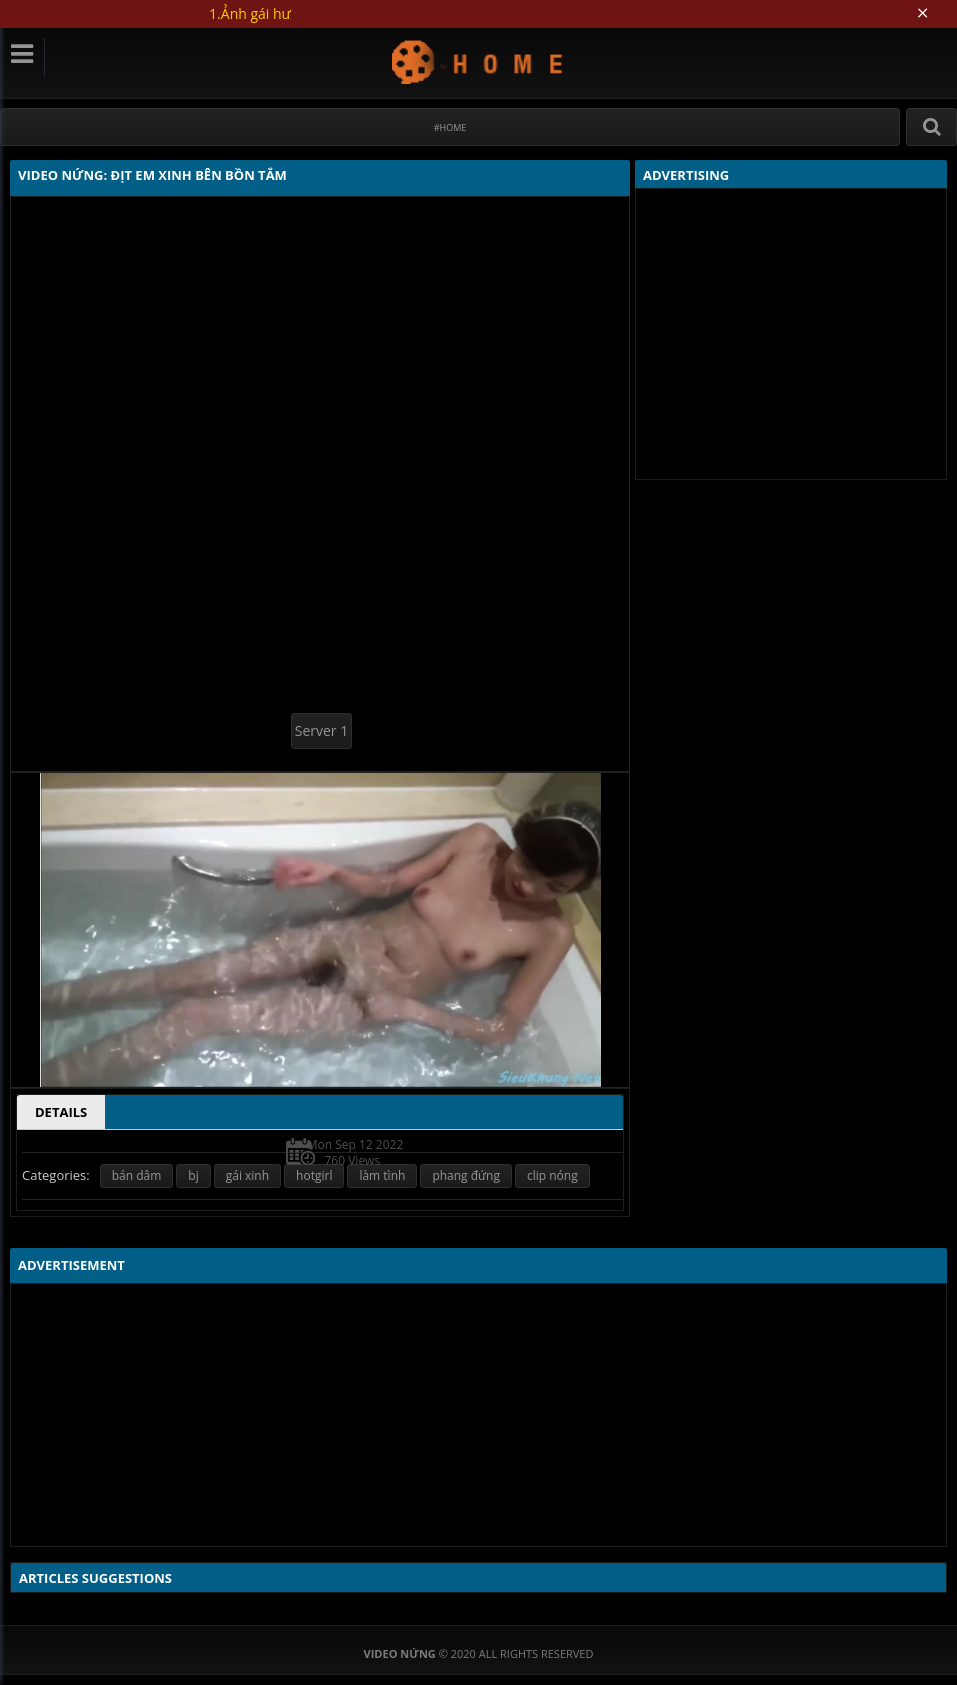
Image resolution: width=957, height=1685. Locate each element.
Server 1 (321, 730)
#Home (450, 127)
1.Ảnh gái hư (250, 13)
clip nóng (552, 1175)
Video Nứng (478, 61)
